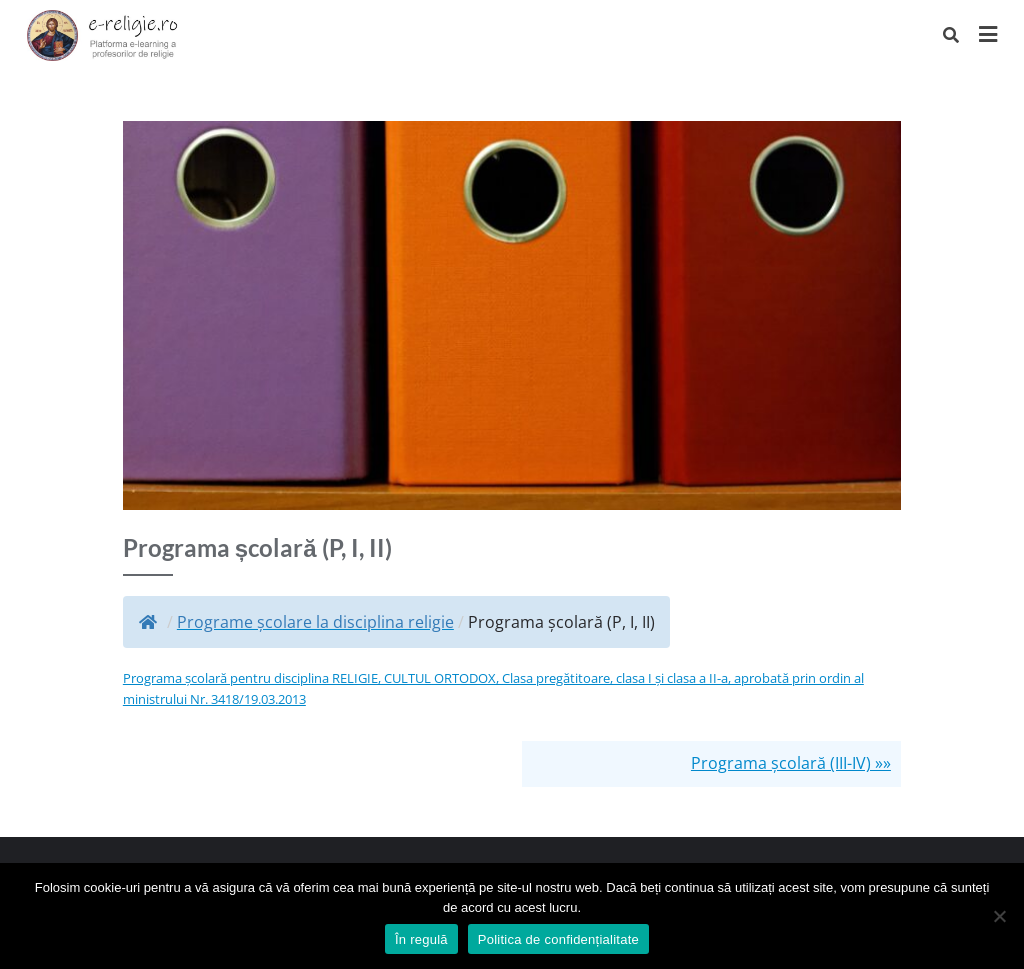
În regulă (421, 939)
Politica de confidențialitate (558, 939)
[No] (999, 916)
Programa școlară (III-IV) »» (791, 763)
